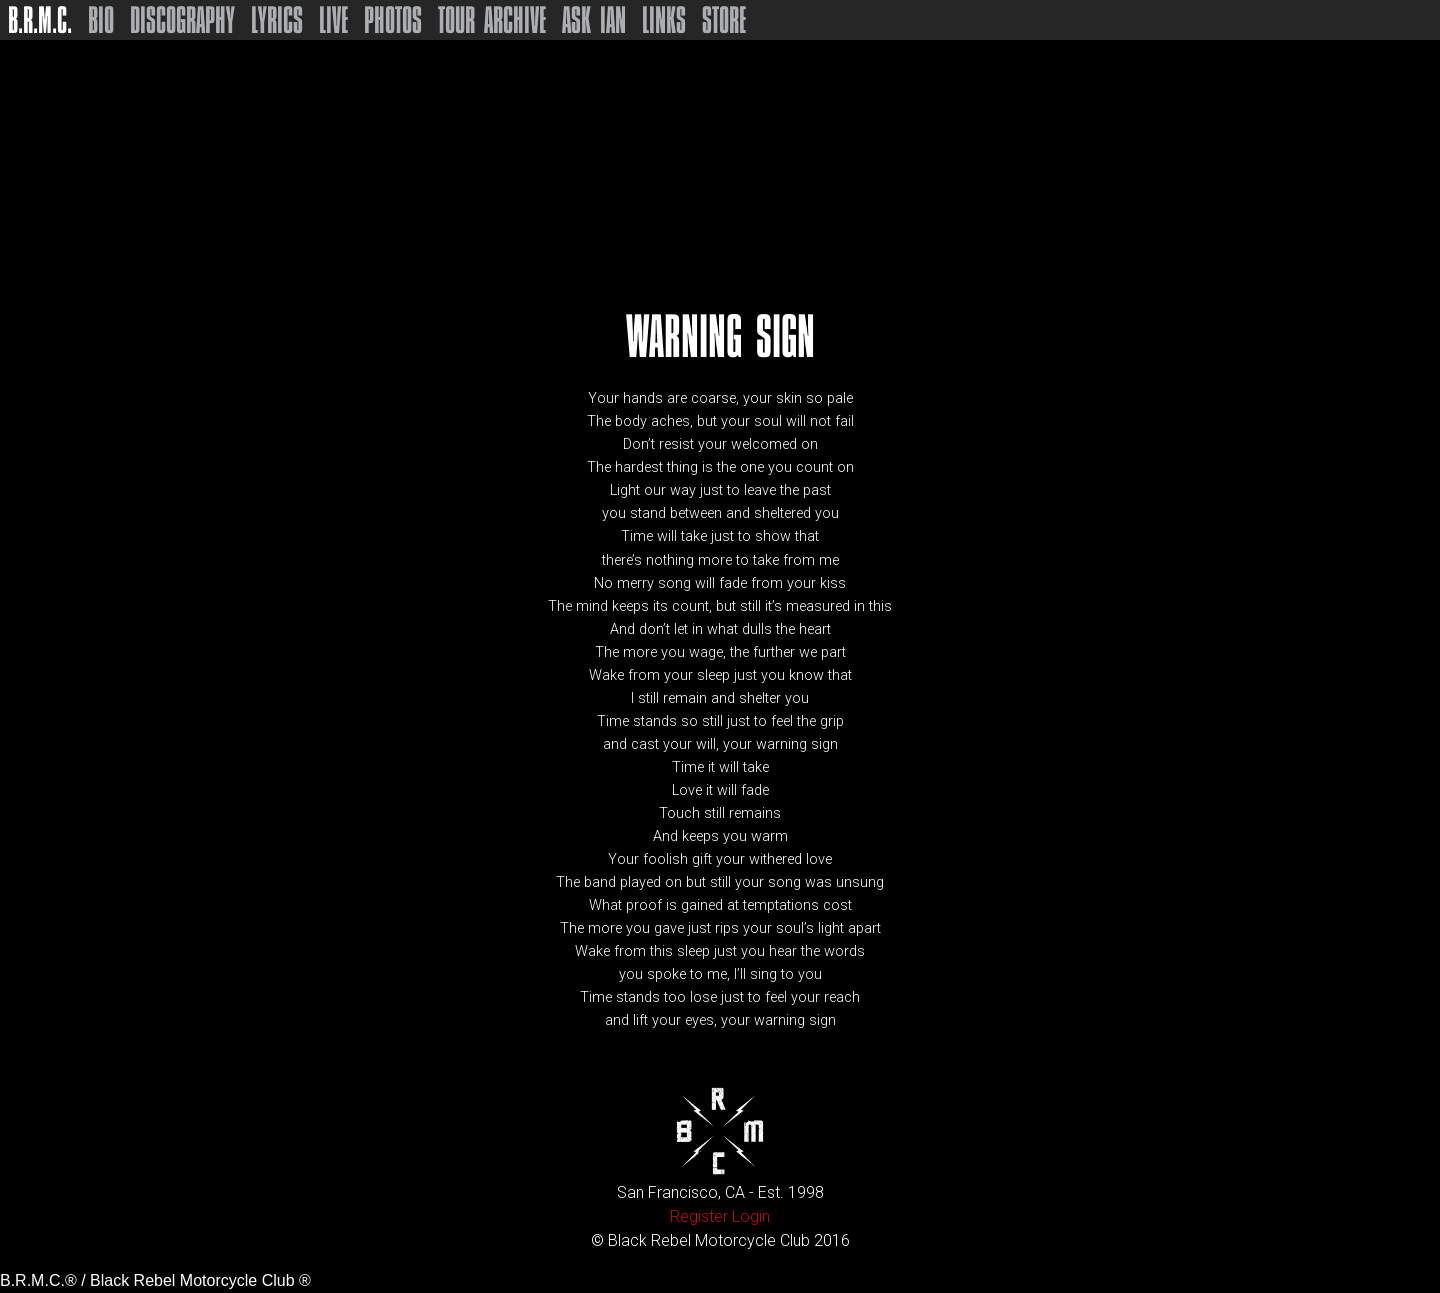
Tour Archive (492, 20)
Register (699, 1216)
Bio (101, 20)
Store (724, 20)
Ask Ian (594, 20)
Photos (393, 20)
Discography (182, 20)
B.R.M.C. (40, 20)
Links (664, 20)
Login (751, 1216)
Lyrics (277, 20)
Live (333, 20)
